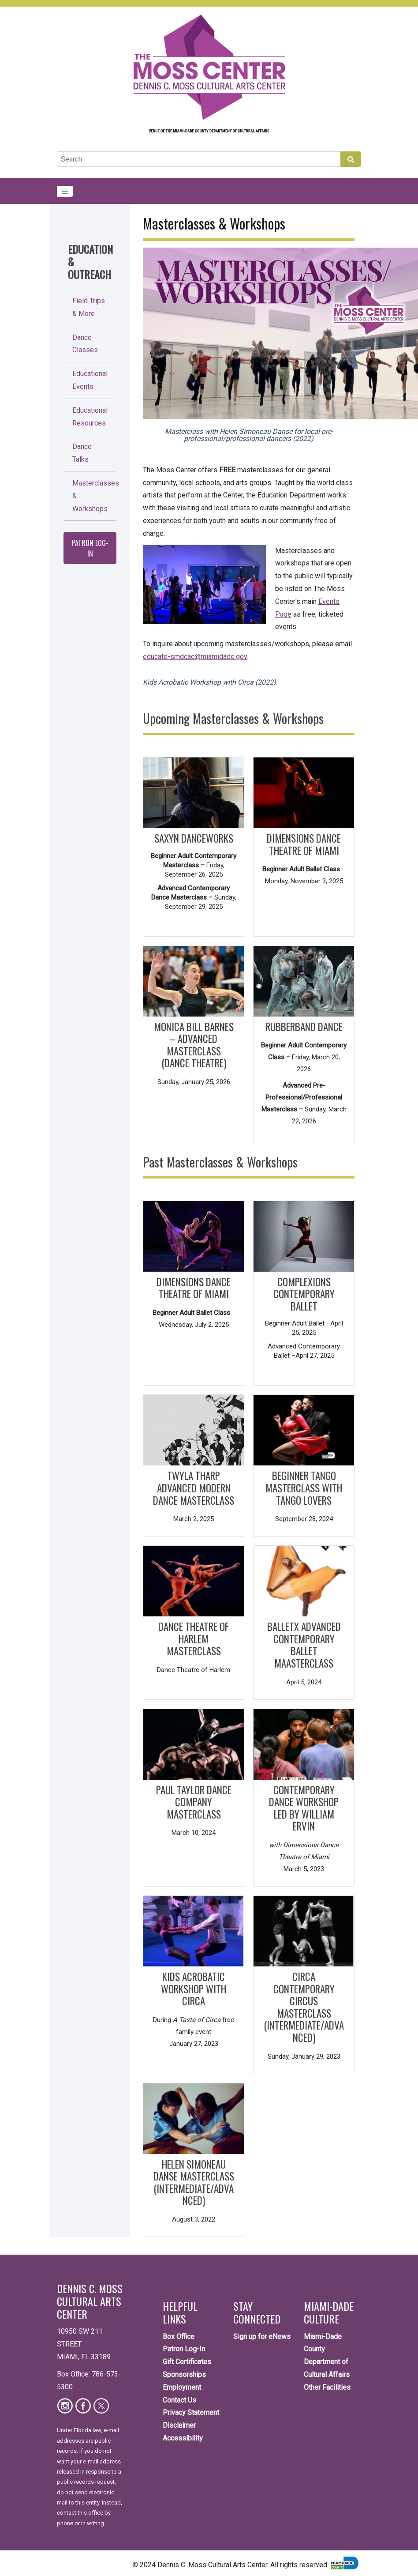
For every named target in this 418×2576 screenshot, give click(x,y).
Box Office (178, 2336)
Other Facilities (327, 2387)
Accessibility (183, 2438)
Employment (182, 2387)
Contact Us (179, 2400)
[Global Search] (199, 159)
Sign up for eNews (262, 2336)
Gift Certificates (187, 2362)
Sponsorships (184, 2374)
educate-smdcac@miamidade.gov (195, 656)
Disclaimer (179, 2425)
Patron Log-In (90, 548)
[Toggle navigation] (65, 191)
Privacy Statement (191, 2412)
